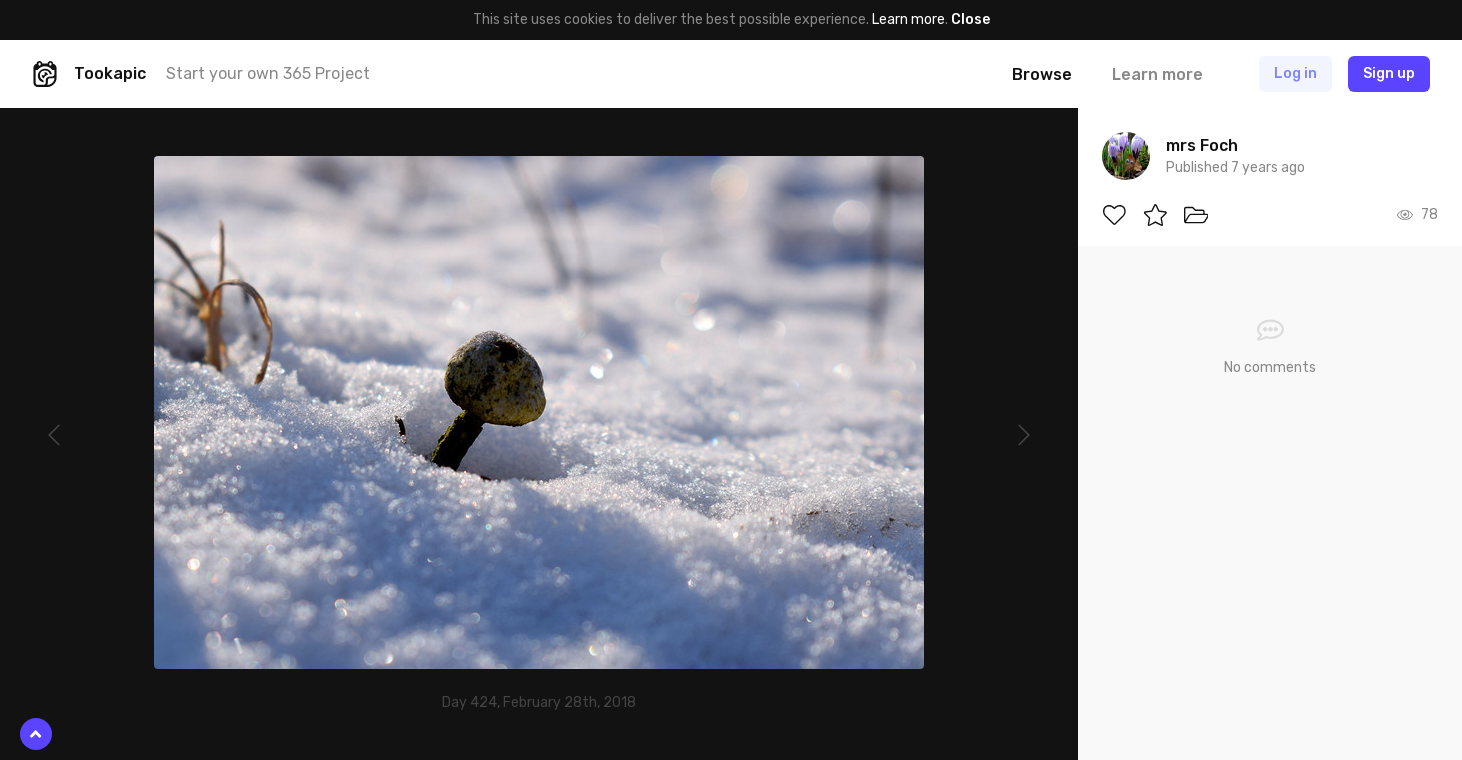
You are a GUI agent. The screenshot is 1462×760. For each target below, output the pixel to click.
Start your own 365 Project (268, 73)
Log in (1295, 73)
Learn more (908, 19)
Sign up (1389, 73)
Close (970, 19)
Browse (1042, 74)
